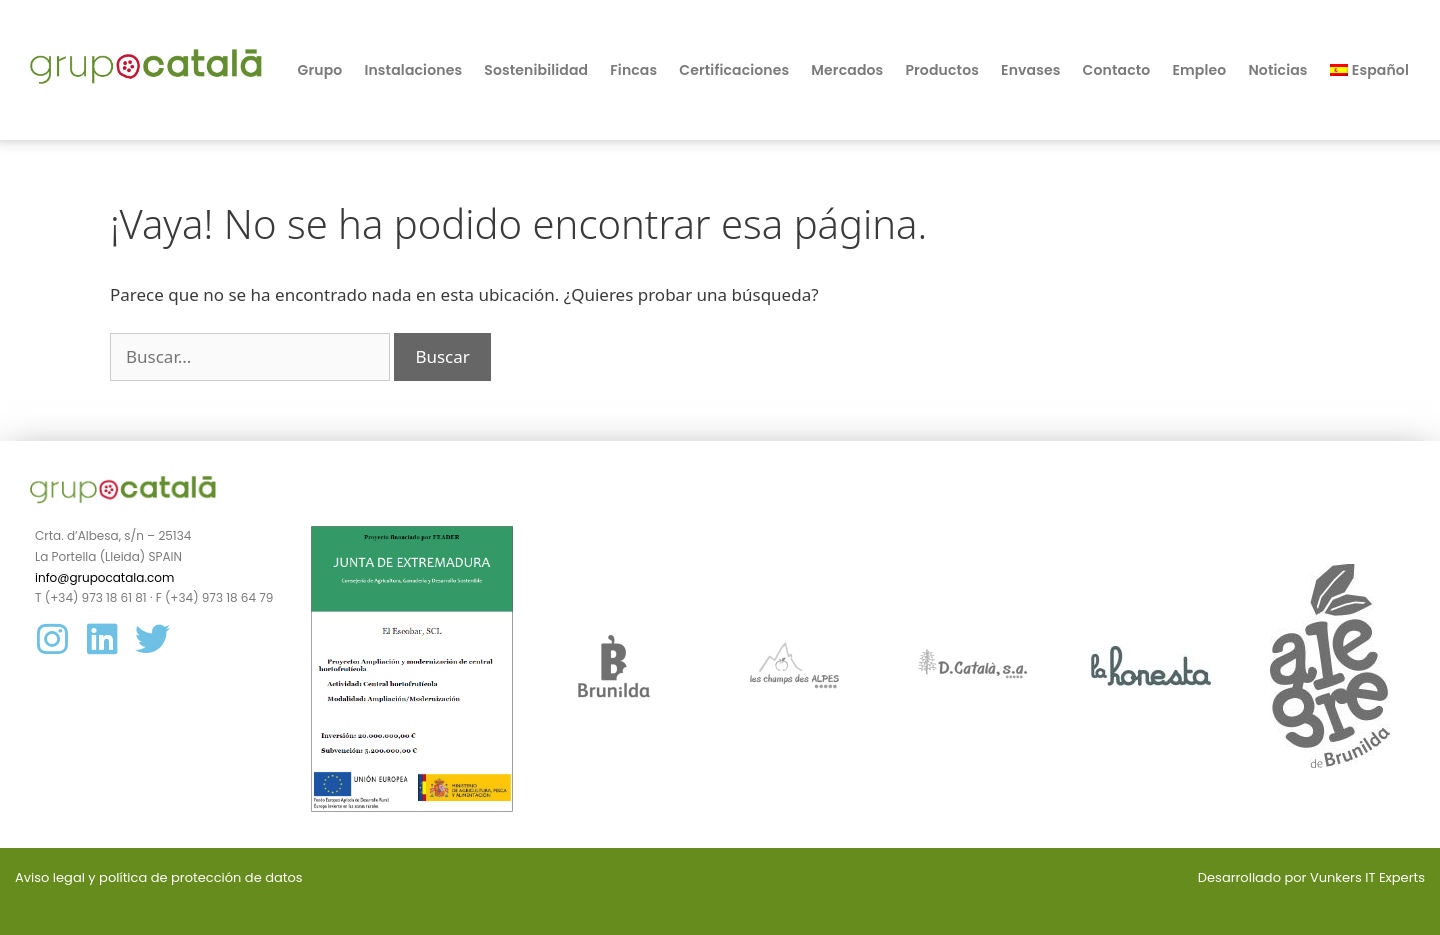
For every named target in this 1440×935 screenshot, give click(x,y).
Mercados (847, 70)
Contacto (1117, 70)
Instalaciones (413, 70)
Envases (1031, 70)
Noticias (1277, 70)
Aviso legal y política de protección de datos (159, 877)
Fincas (633, 70)
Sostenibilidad (536, 70)
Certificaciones (734, 70)
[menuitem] (1369, 70)
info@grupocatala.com (104, 577)
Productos (942, 70)
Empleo (1199, 70)
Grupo (320, 70)
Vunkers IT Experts (1367, 877)
